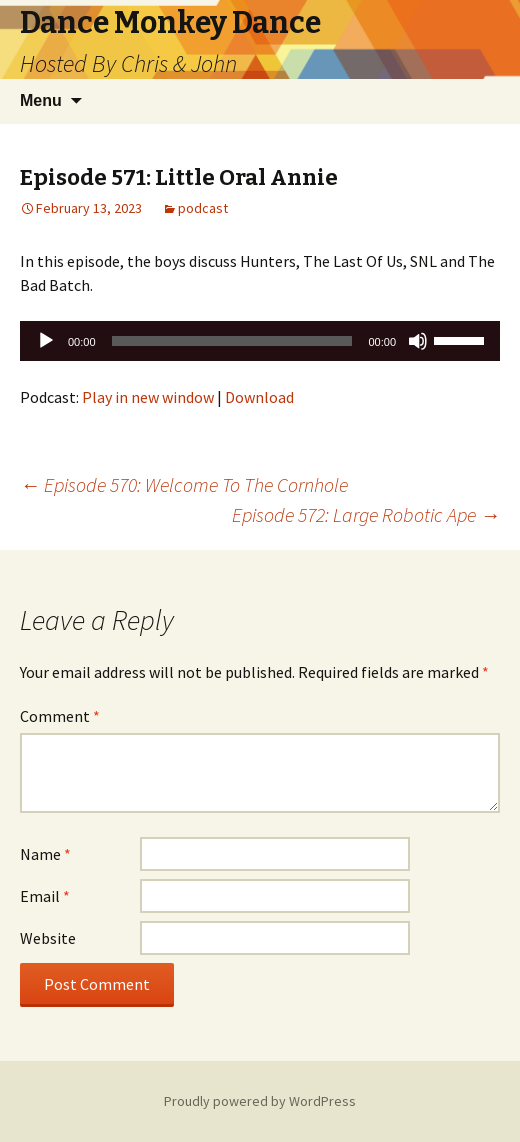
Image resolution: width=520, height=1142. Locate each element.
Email (45, 896)
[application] (260, 341)
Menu (41, 100)
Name (45, 854)
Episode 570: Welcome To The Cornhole (184, 484)
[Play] (46, 341)
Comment (60, 716)
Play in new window (148, 397)
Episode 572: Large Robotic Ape (366, 514)
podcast (203, 208)
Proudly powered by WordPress (260, 1101)
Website (48, 938)
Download (259, 397)
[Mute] (418, 341)
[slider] (232, 341)
